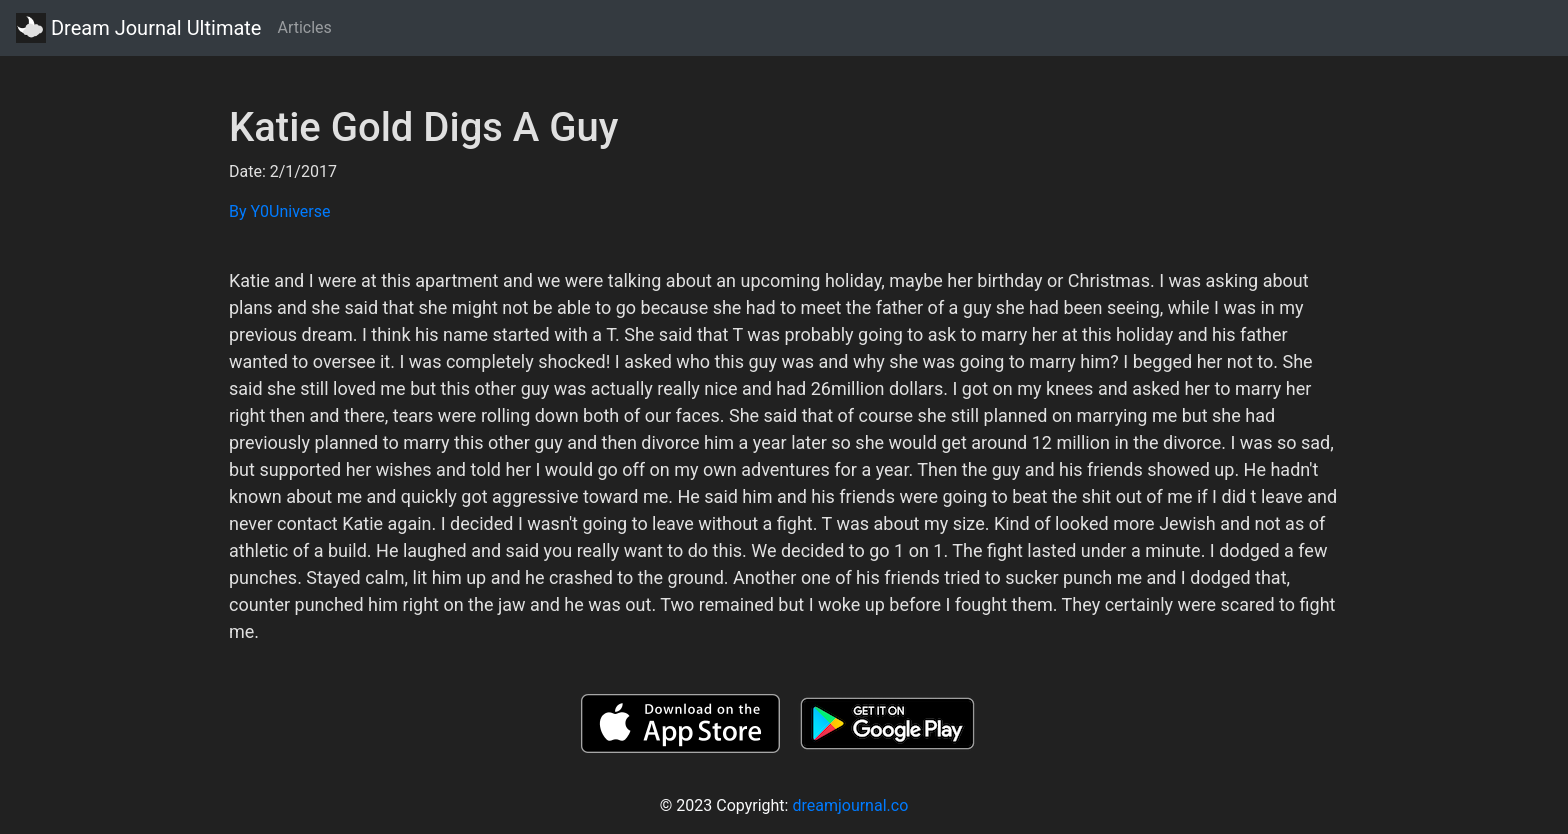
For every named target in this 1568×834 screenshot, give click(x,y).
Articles (304, 27)
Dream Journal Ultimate (138, 28)
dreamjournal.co (850, 805)
